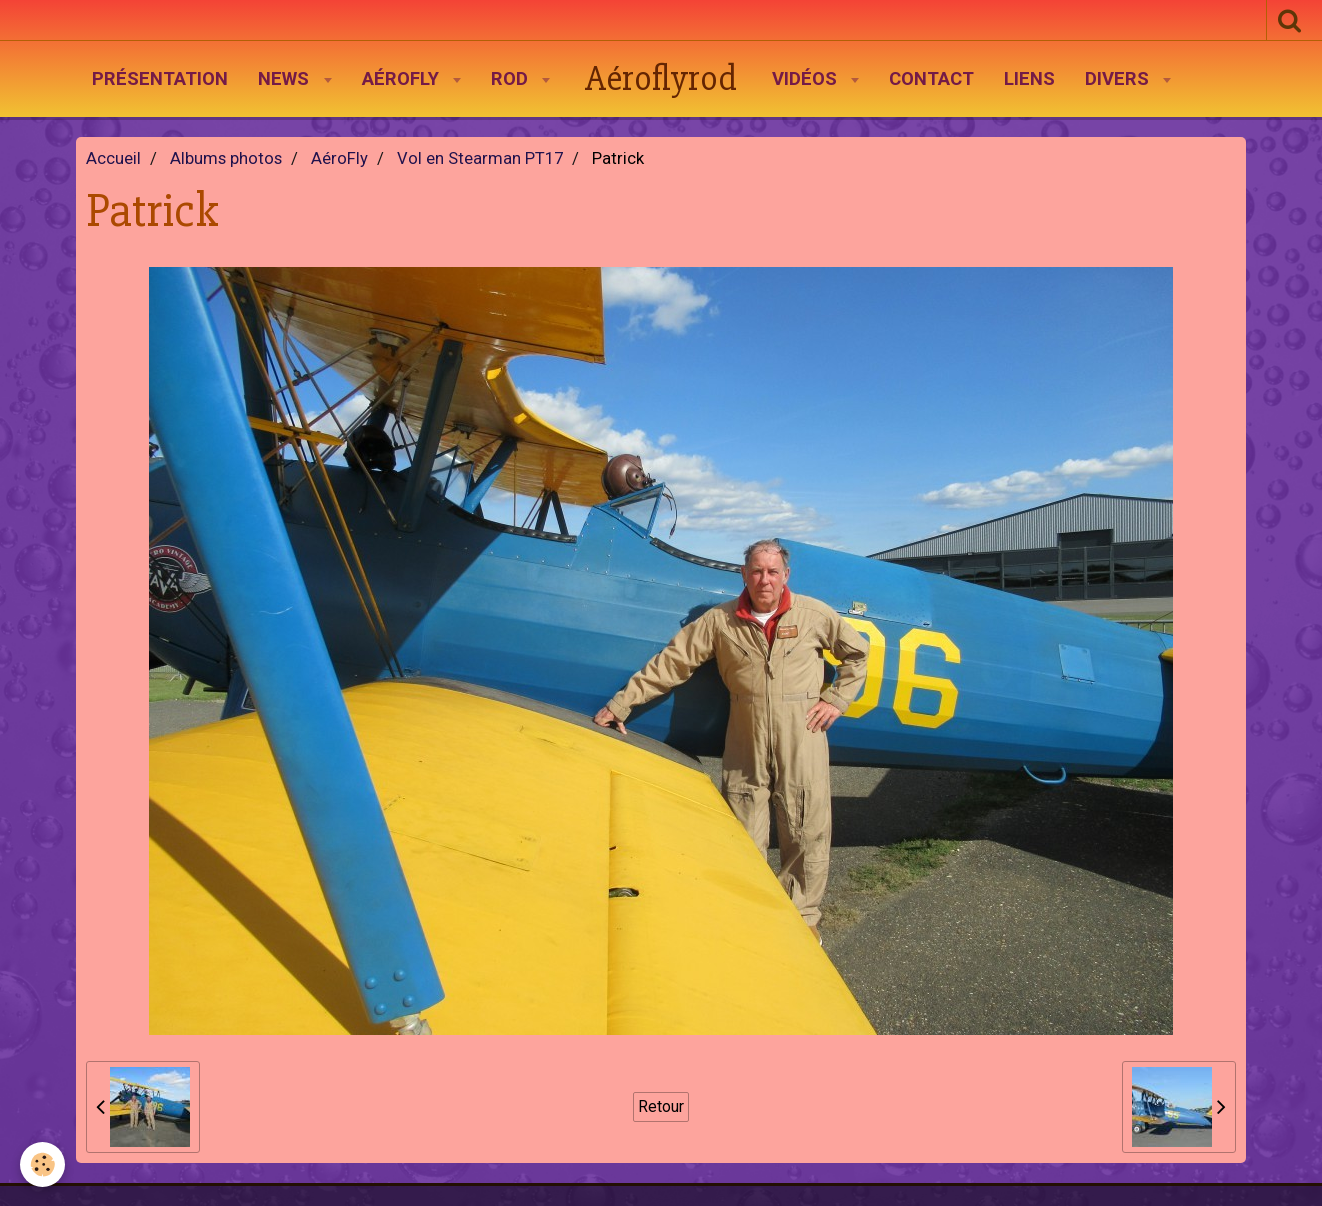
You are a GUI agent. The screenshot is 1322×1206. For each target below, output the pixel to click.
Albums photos (226, 158)
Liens (1029, 79)
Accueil (113, 158)
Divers (1119, 79)
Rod (512, 79)
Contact (931, 79)
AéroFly (403, 79)
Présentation (160, 79)
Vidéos (807, 79)
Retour (661, 1106)
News (286, 79)
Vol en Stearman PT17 (480, 158)
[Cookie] (42, 1164)
